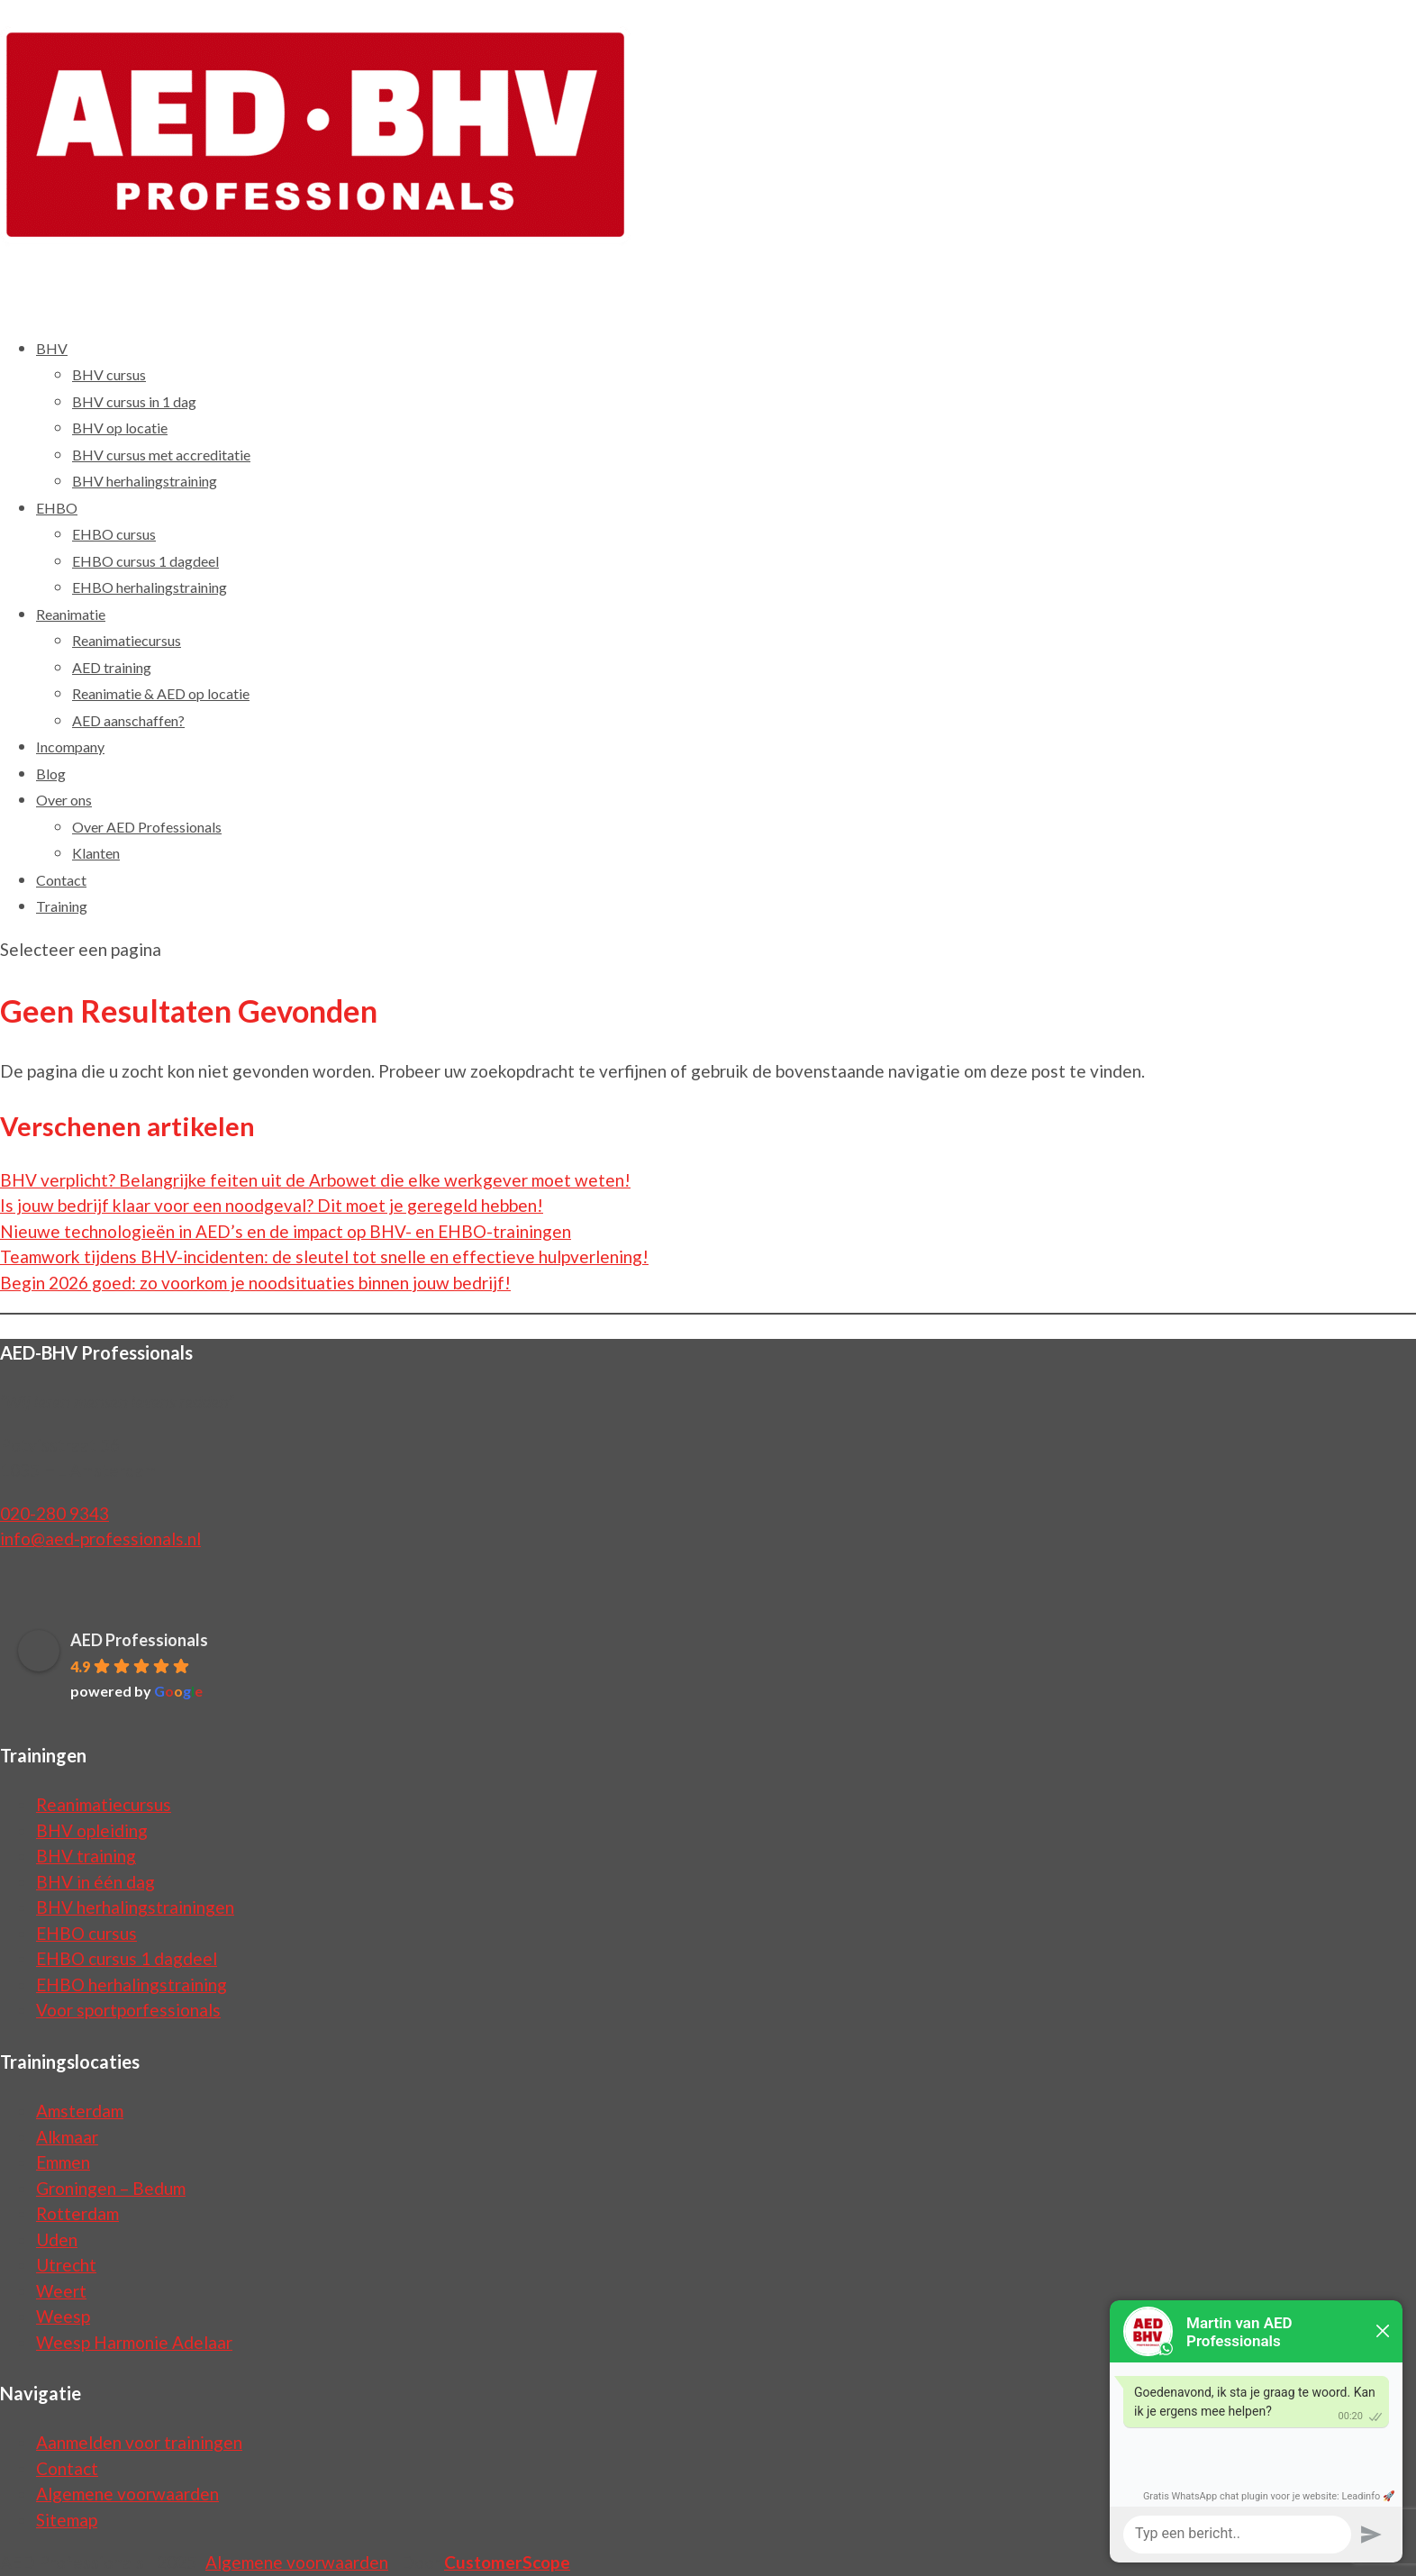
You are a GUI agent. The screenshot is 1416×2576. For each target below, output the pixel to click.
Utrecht (66, 2264)
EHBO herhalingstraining (149, 587)
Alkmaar (67, 2136)
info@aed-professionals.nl (100, 1538)
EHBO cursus (114, 533)
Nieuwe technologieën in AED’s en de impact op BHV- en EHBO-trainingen (285, 1231)
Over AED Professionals (147, 826)
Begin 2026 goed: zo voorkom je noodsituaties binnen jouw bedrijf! (255, 1282)
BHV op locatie (120, 427)
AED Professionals (139, 1640)
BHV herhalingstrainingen (135, 1907)
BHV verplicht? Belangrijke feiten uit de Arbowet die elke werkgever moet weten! (315, 1180)
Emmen (63, 2162)
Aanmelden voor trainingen (139, 2442)
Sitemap (66, 2519)
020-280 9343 (54, 1513)
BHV (52, 348)
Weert (61, 2290)
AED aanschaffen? (128, 720)
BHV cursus (109, 374)
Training (61, 906)
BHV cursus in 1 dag (134, 401)
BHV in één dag (95, 1881)
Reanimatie (70, 614)
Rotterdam (77, 2213)
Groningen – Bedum (111, 2188)
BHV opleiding (92, 1830)
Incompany (70, 746)
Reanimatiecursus (126, 640)
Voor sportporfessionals (128, 2009)
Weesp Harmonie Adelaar (134, 2342)
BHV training (86, 1855)
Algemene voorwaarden (127, 2493)
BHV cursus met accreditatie (161, 454)
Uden (56, 2239)
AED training (111, 667)
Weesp (63, 2316)
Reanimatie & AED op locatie (161, 693)
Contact (67, 2468)
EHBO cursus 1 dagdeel (145, 560)
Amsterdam (79, 2110)
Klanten (96, 852)
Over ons (64, 799)
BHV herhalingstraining (144, 480)
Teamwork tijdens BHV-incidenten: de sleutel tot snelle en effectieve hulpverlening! (324, 1256)
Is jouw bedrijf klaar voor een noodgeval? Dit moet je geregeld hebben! (271, 1205)
